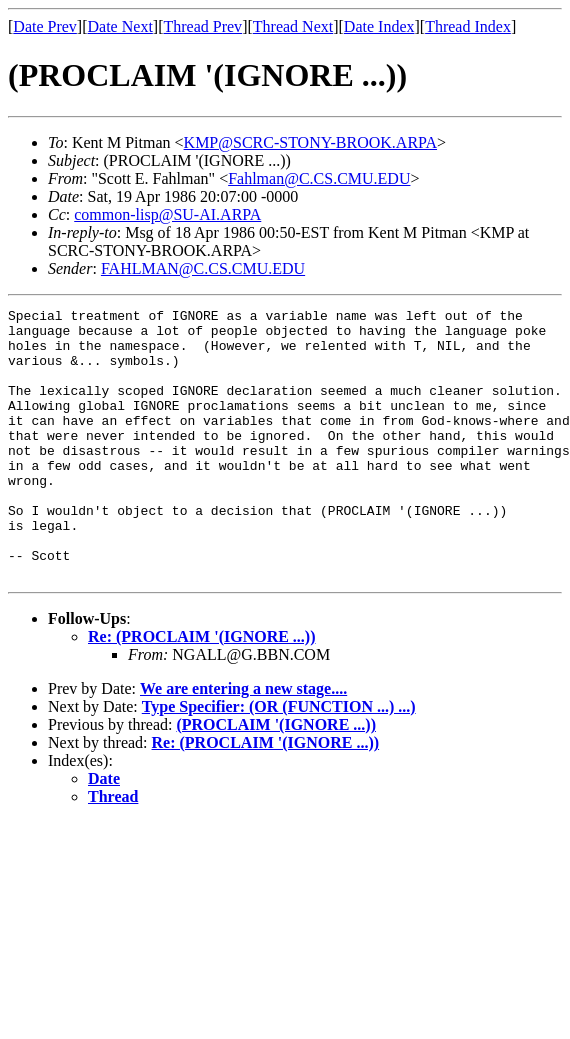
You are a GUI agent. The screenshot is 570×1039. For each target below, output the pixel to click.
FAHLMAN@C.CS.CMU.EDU (203, 268)
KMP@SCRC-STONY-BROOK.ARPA (310, 142)
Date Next (120, 26)
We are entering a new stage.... (243, 742)
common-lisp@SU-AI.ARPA (167, 214)
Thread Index (468, 26)
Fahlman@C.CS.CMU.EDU (319, 178)
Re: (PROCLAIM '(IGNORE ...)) (202, 690)
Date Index (379, 26)
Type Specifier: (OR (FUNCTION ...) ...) (279, 760)
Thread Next (293, 26)
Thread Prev (202, 26)
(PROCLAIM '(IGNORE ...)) (276, 778)
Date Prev (45, 26)
